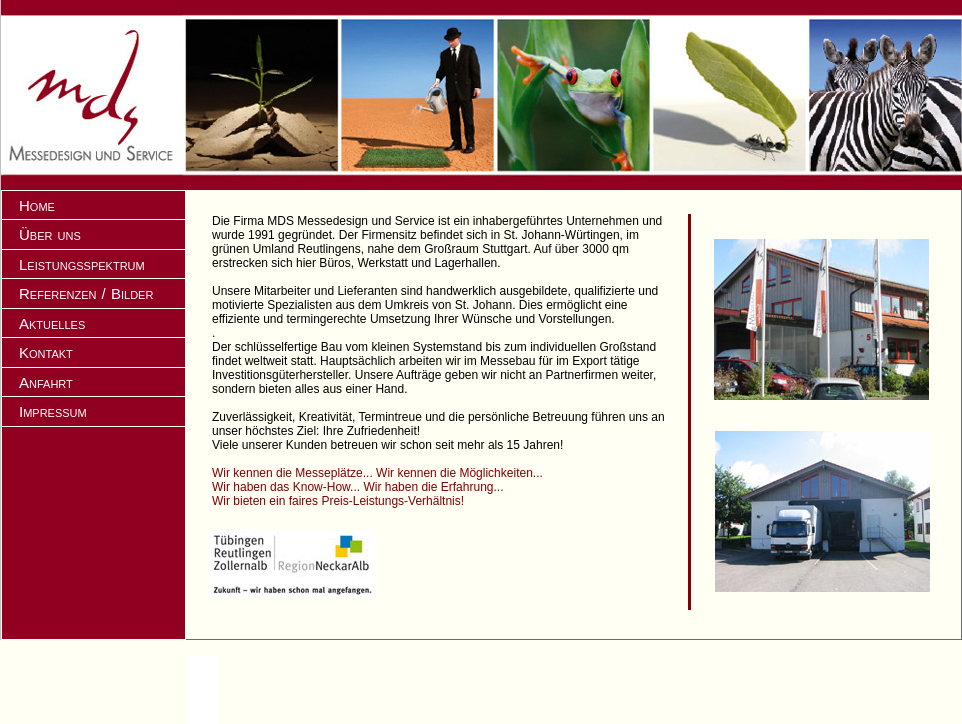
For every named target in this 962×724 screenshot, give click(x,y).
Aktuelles (52, 323)
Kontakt (46, 352)
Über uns (50, 234)
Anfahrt (46, 382)
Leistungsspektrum (82, 264)
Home (37, 205)
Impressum (53, 411)
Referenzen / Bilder (86, 293)
